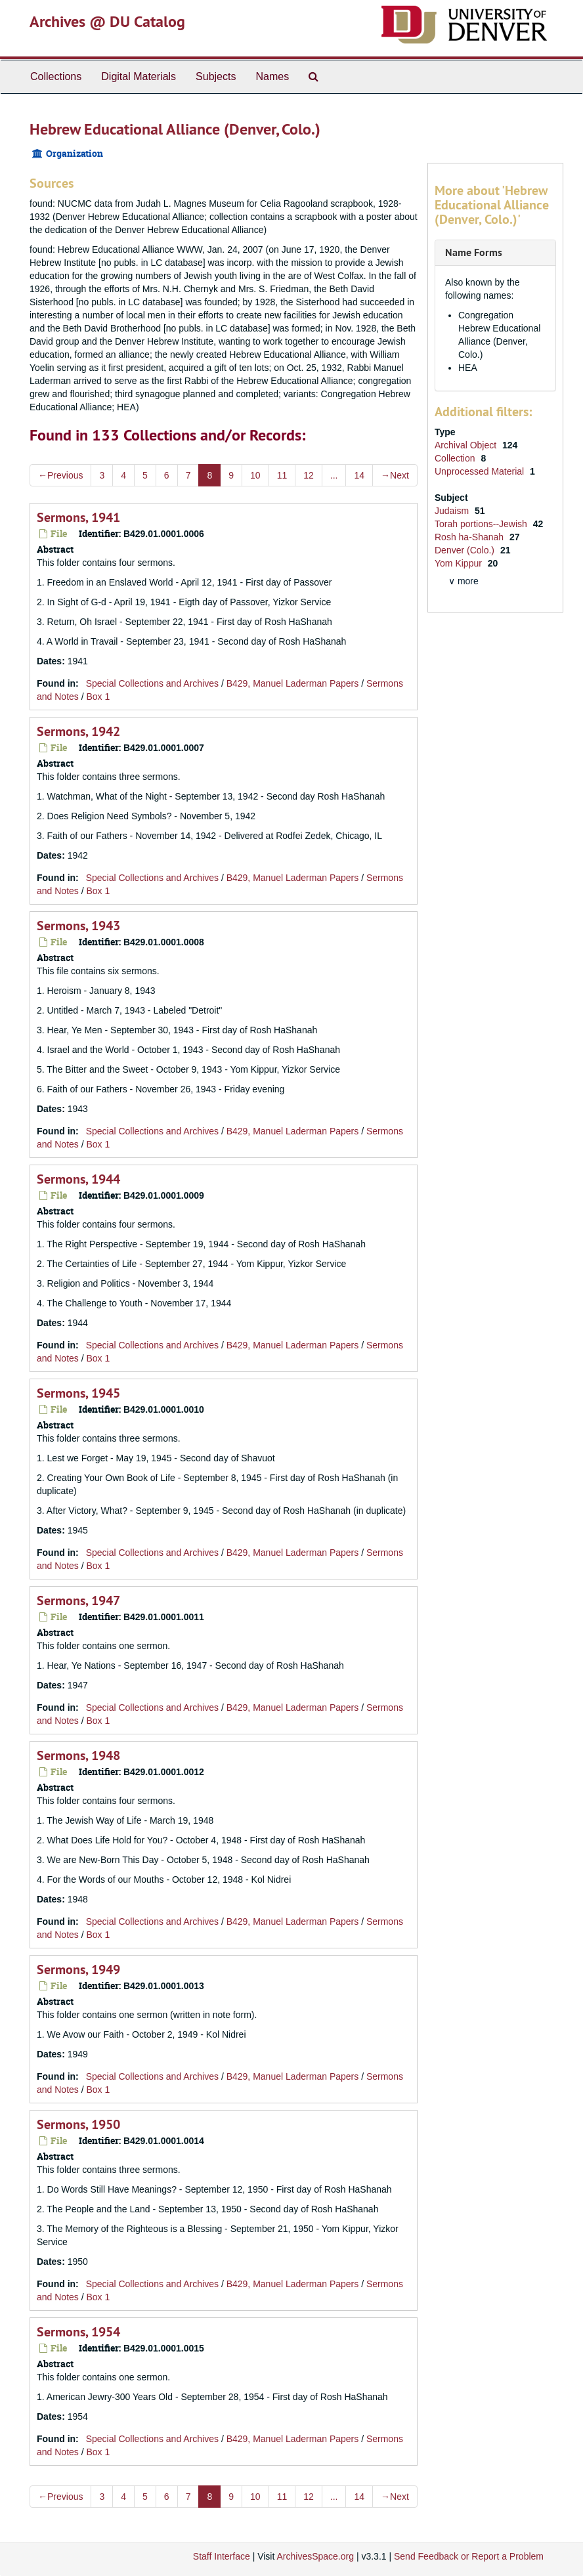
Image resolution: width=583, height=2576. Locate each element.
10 (255, 475)
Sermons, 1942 (78, 731)
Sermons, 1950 (78, 2124)
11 (282, 475)
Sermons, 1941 (78, 517)
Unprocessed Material (481, 471)
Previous (60, 475)
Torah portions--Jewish (482, 524)
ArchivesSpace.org (315, 2556)
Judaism (453, 510)
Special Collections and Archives (152, 683)
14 (359, 475)
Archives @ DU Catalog (107, 21)
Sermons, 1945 (78, 1393)
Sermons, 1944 (78, 1179)
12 (308, 475)
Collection (456, 458)
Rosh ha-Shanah (470, 537)
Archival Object (467, 445)
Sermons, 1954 (78, 2331)
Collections (55, 76)
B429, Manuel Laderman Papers (293, 683)
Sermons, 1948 (78, 1755)
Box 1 (98, 696)
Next (395, 475)
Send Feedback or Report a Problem (469, 2556)
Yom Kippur (460, 563)
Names (272, 76)
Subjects (216, 76)
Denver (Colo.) (466, 550)
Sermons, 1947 (78, 1600)
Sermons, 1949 (78, 1969)
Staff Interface (221, 2556)
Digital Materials (138, 76)
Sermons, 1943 (78, 925)
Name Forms (473, 252)
